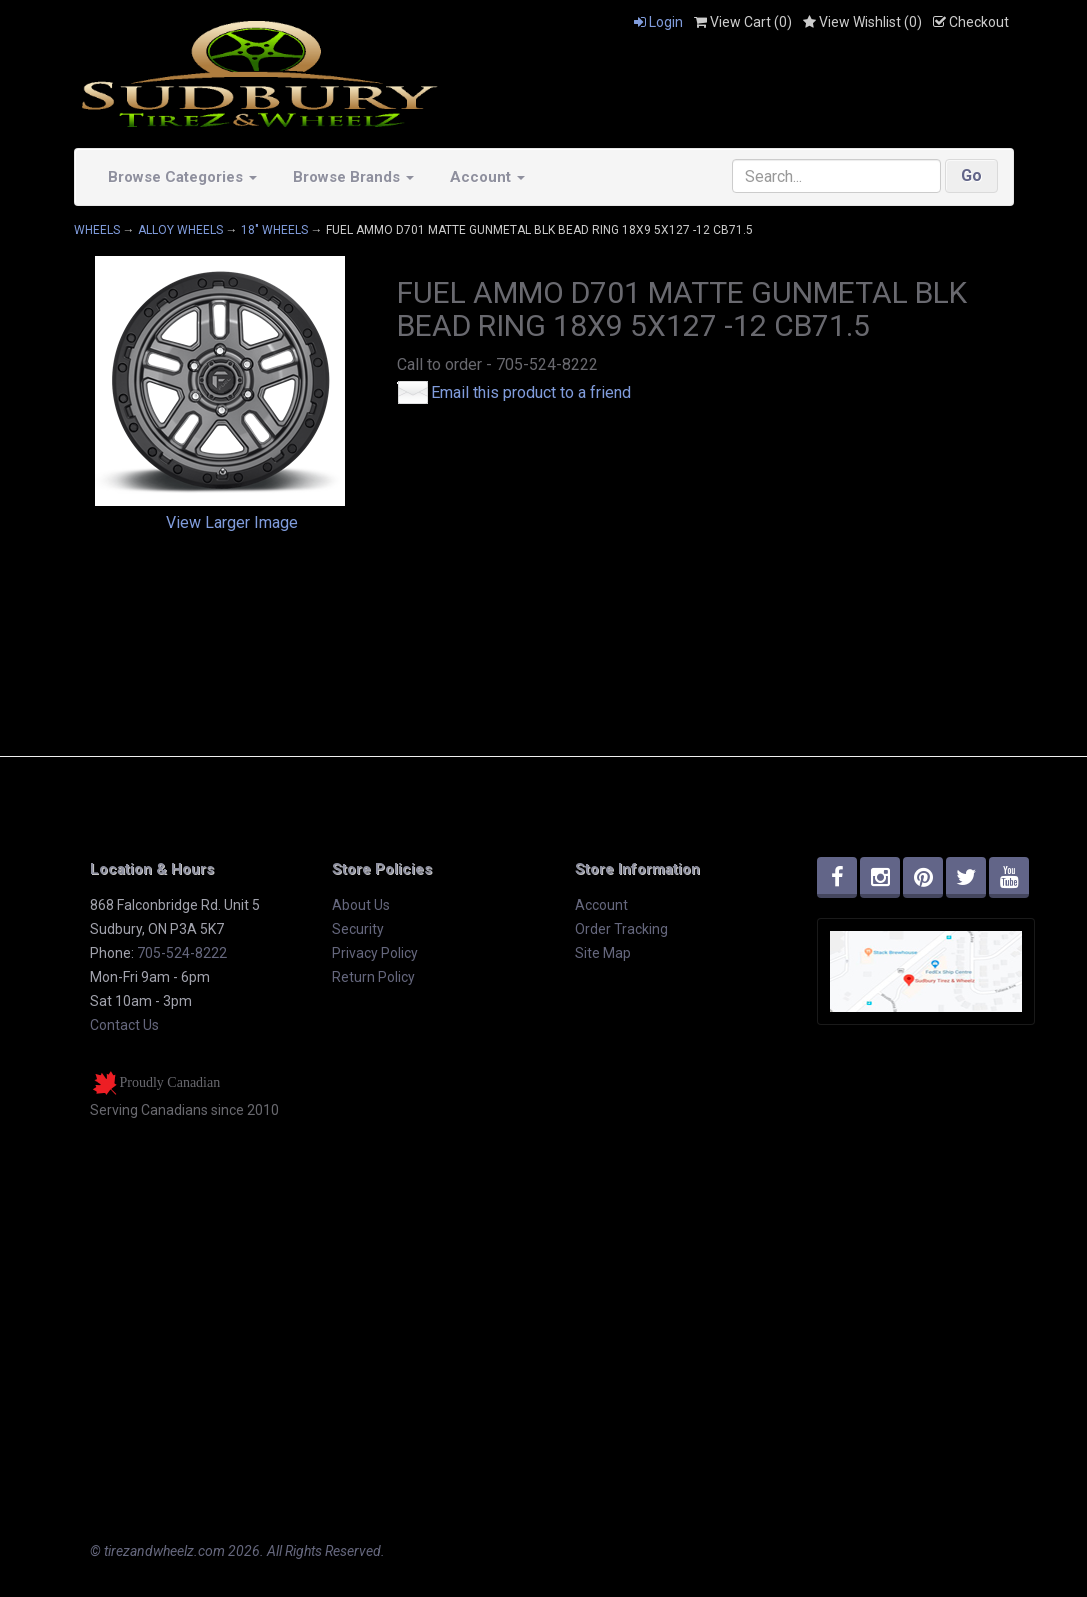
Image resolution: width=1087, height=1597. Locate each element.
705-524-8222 (182, 953)
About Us (361, 905)
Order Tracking (621, 929)
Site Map (603, 953)
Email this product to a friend (531, 392)
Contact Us (124, 1025)
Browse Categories (182, 177)
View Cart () (743, 22)
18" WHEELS (274, 230)
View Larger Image (232, 522)
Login (658, 22)
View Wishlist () (862, 22)
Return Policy (373, 977)
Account (487, 177)
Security (358, 929)
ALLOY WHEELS (180, 230)
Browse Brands (353, 177)
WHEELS (97, 230)
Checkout (971, 22)
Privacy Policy (375, 953)
